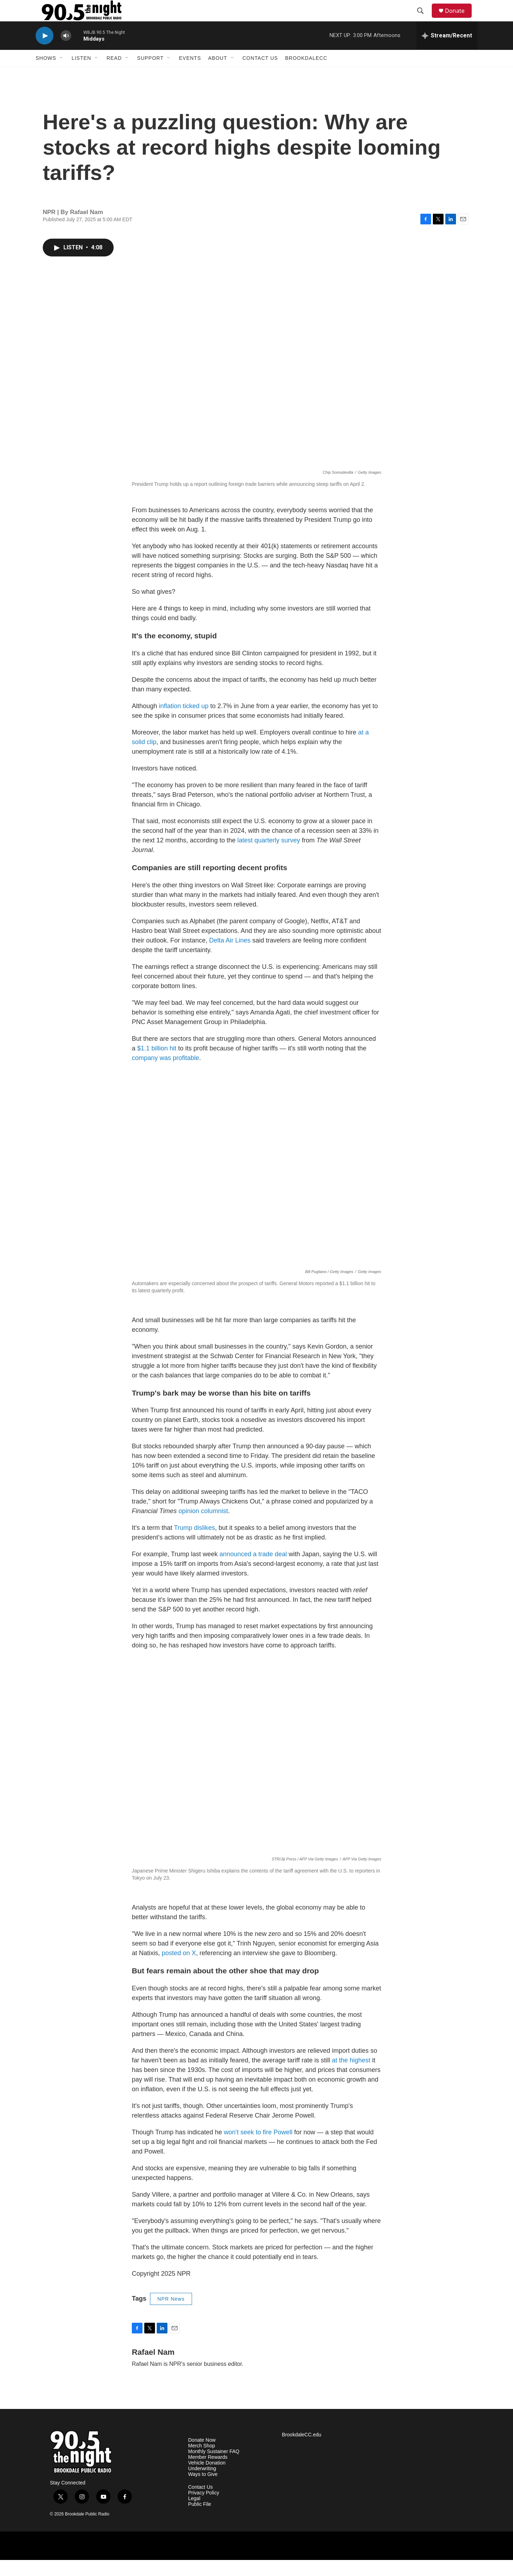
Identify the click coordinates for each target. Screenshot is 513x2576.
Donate (459, 18)
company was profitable (165, 1073)
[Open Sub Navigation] (61, 74)
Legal (194, 2514)
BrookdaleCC (306, 74)
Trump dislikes (194, 1543)
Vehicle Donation (207, 2479)
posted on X (179, 1969)
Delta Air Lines (229, 956)
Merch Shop (201, 2462)
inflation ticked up (183, 722)
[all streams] (446, 51)
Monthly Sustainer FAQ (213, 2467)
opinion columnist (203, 1527)
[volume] (66, 52)
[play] (44, 52)
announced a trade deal (253, 1570)
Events (190, 74)
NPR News (171, 2315)
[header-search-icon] (423, 19)
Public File (199, 2520)
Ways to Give (203, 2490)
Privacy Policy (203, 2509)
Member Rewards (207, 2473)
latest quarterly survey (268, 856)
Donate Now (202, 2456)
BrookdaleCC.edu (301, 2450)
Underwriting (202, 2484)
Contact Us (260, 74)
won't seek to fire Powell (258, 2148)
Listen (81, 74)
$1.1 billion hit (156, 1064)
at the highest (351, 2076)
